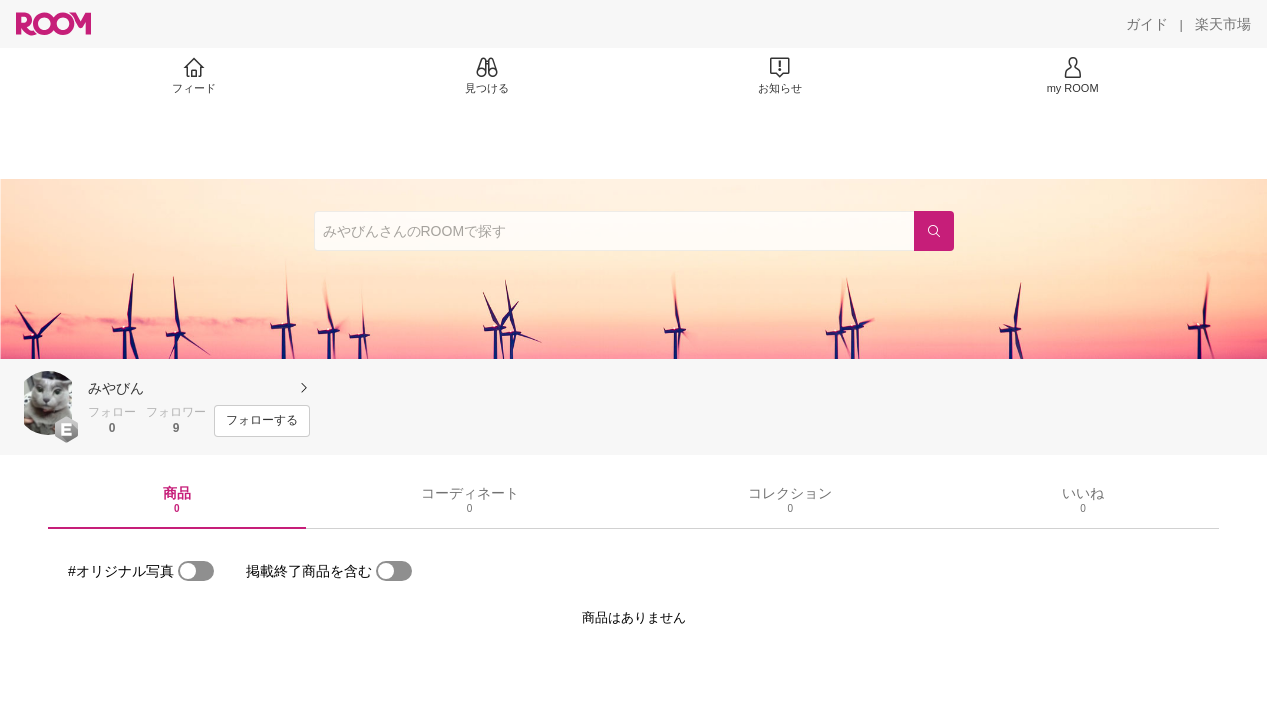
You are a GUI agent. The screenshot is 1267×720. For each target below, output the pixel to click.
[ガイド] (1147, 24)
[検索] (934, 231)
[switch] (196, 571)
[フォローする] (262, 421)
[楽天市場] (1223, 24)
